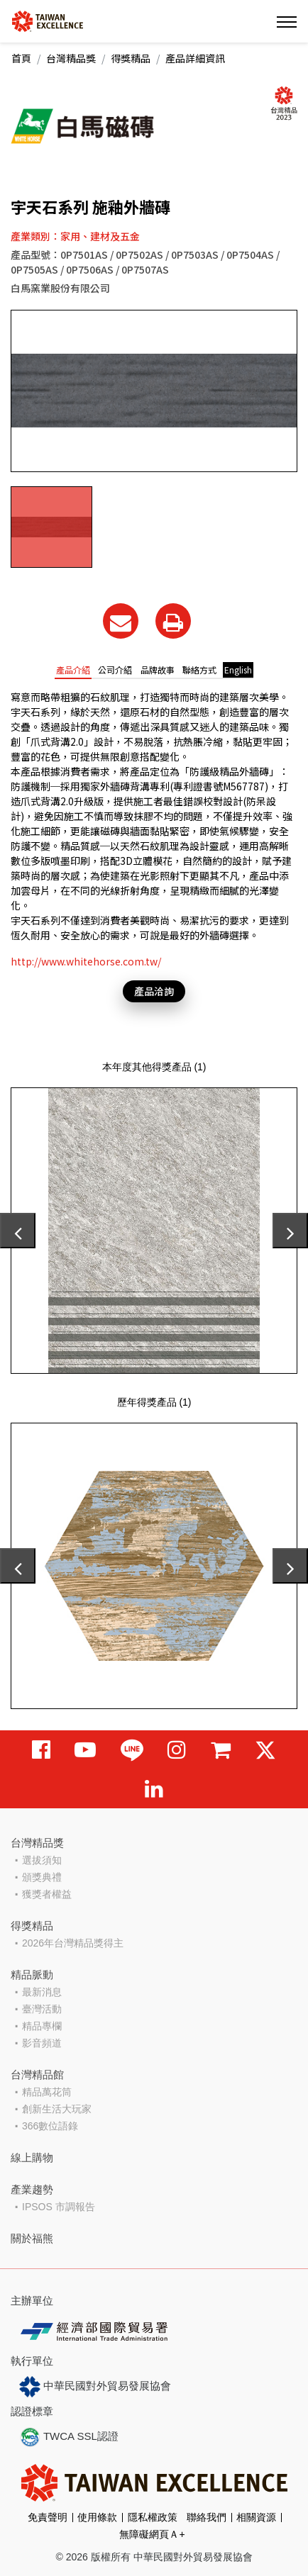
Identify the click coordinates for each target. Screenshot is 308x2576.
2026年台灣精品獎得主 (72, 1943)
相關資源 (256, 2517)
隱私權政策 (152, 2517)
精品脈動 (32, 1974)
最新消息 (42, 1992)
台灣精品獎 (71, 58)
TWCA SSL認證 (69, 2437)
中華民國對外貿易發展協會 (95, 2386)
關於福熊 (32, 2238)
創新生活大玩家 (57, 2109)
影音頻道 (42, 2043)
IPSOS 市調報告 (58, 2207)
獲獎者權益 (47, 1894)
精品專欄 (42, 2026)
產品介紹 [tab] (73, 669)
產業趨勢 (32, 2189)
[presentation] (17, 1230)
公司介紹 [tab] (115, 669)
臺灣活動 (42, 2009)
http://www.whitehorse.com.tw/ (86, 961)
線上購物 (32, 2157)
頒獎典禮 (42, 1877)
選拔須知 (42, 1860)
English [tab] (238, 669)
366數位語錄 (50, 2126)
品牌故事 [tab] (158, 669)
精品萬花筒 (47, 2092)
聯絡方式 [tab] (199, 669)
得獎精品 (130, 58)
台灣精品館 (37, 2074)
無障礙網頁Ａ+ (152, 2534)
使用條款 (97, 2517)
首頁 (21, 58)
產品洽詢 (154, 991)
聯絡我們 (206, 2517)
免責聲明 (47, 2517)
